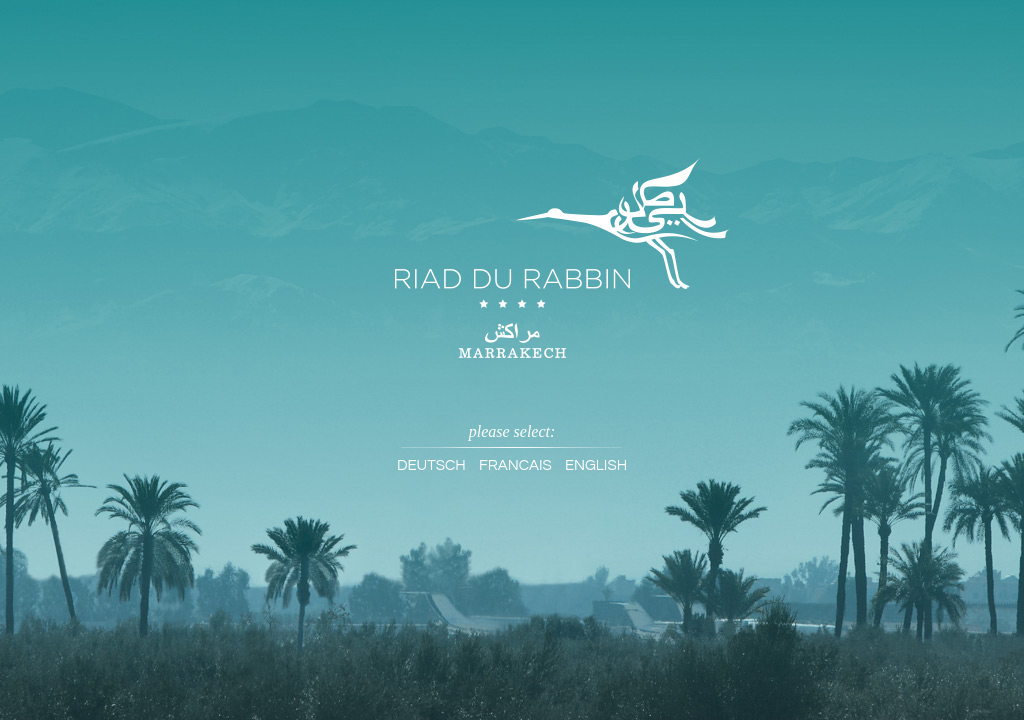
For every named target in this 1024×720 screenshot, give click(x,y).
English (596, 465)
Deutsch (431, 465)
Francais (515, 465)
